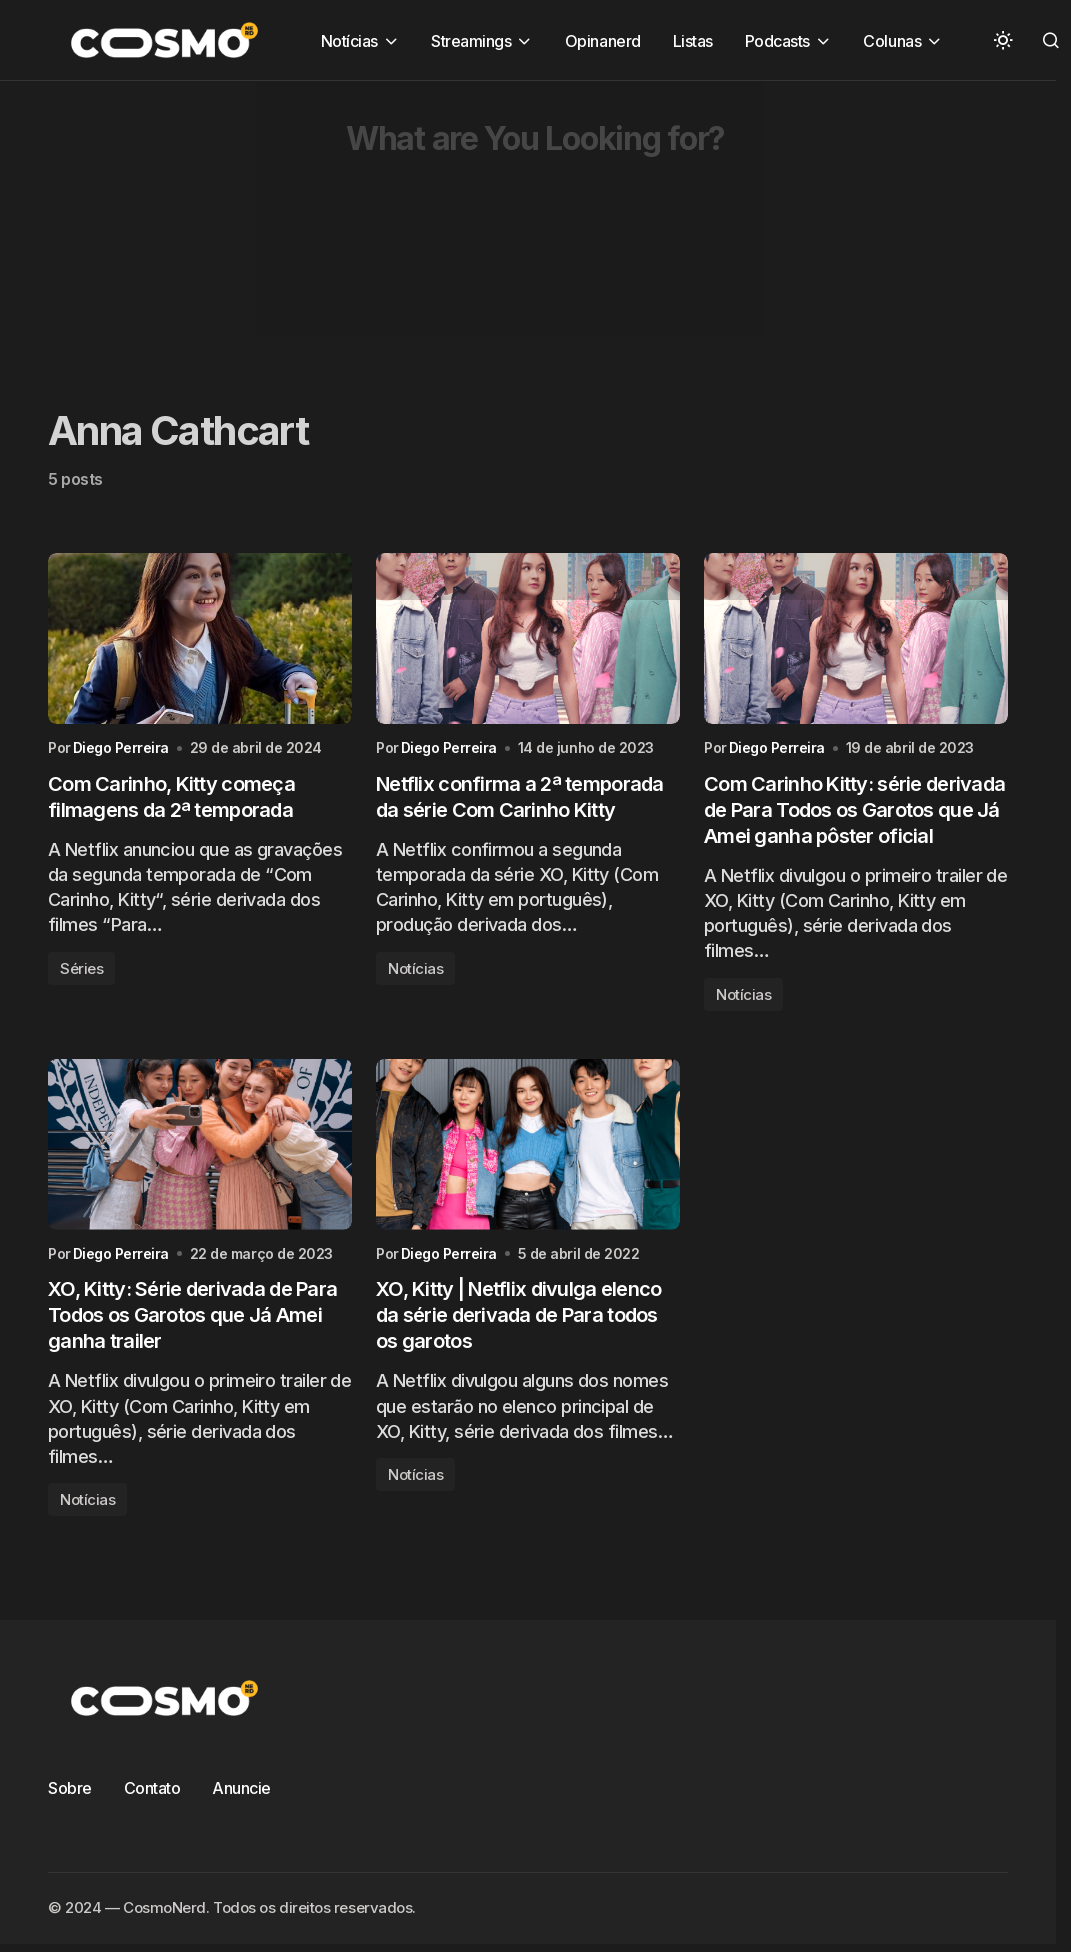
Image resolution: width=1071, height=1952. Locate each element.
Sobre (70, 1788)
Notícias (415, 968)
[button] (1003, 40)
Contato (152, 1788)
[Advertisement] (504, 221)
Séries (81, 968)
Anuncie (241, 1788)
